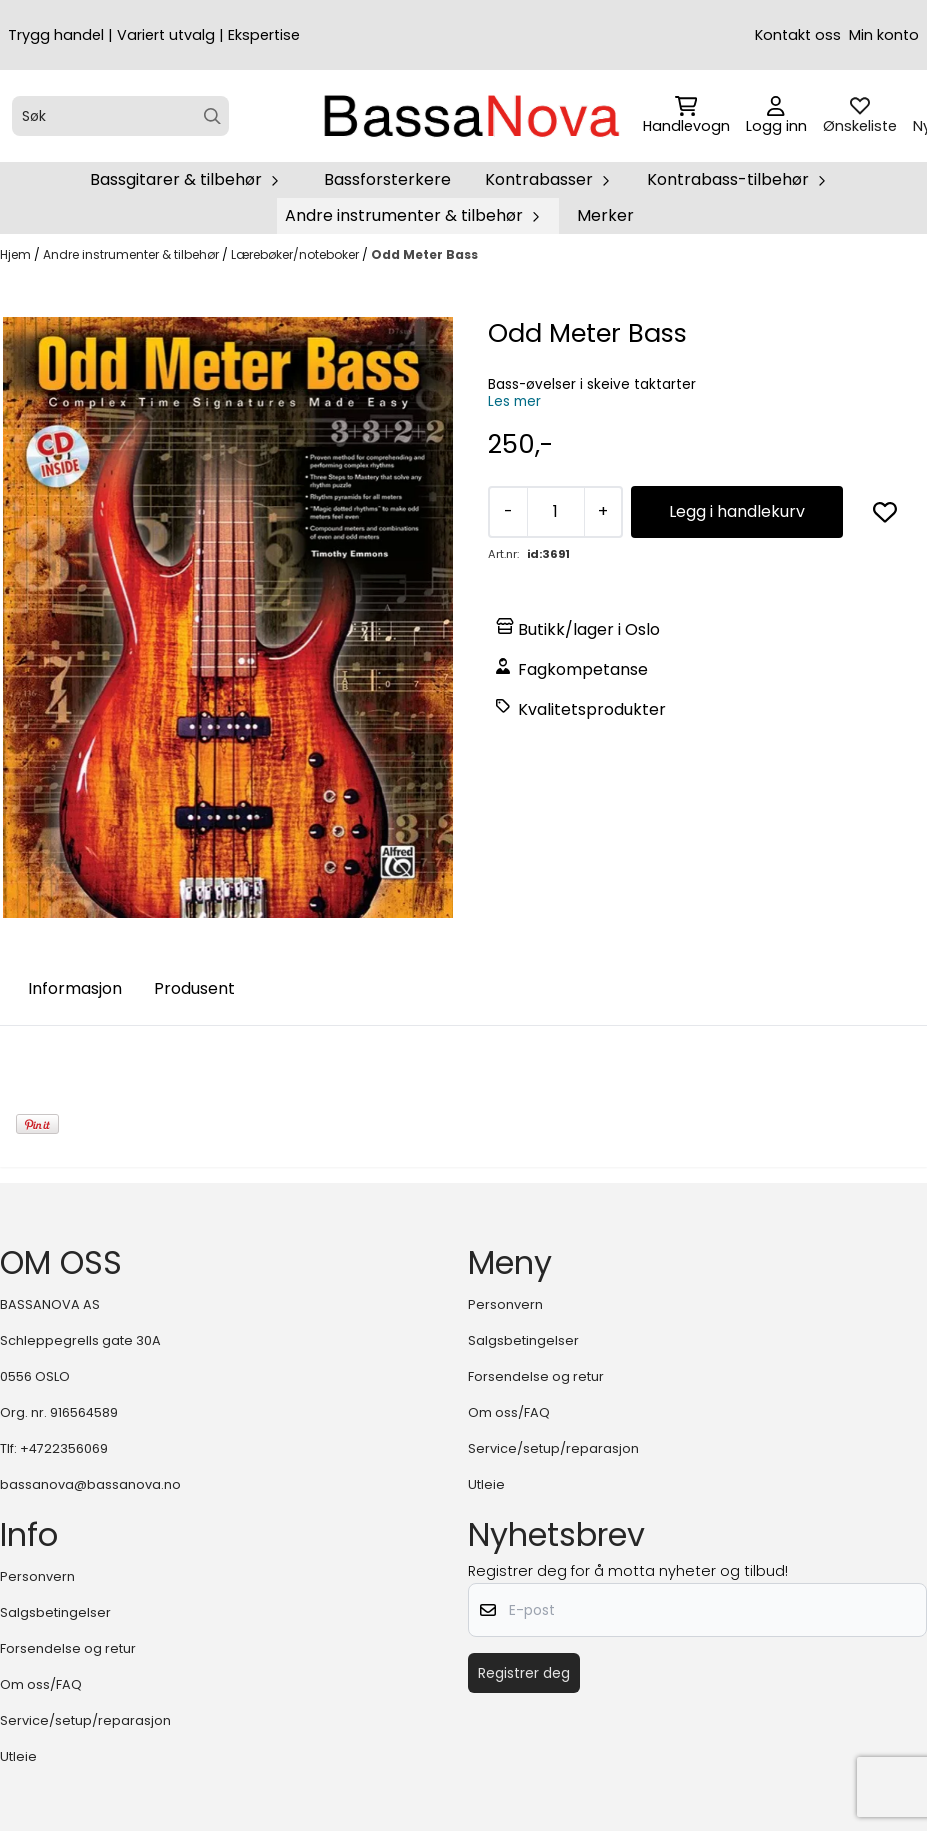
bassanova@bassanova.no (90, 1484)
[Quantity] (555, 512)
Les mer (514, 401)
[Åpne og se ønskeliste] (860, 116)
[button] (885, 512)
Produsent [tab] (194, 988)
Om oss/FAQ (509, 1412)
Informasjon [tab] (75, 988)
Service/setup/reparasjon (553, 1448)
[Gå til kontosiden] (776, 116)
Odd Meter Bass (424, 254)
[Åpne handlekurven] (686, 116)
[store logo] (470, 116)
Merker (605, 215)
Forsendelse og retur (536, 1376)
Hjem (17, 254)
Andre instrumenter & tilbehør (132, 254)
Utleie (486, 1484)
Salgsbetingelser (523, 1340)
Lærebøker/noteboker (296, 254)
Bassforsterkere (387, 179)
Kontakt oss (798, 35)
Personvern (505, 1304)
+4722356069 (64, 1448)
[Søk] (120, 116)
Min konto (884, 35)
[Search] (212, 116)
